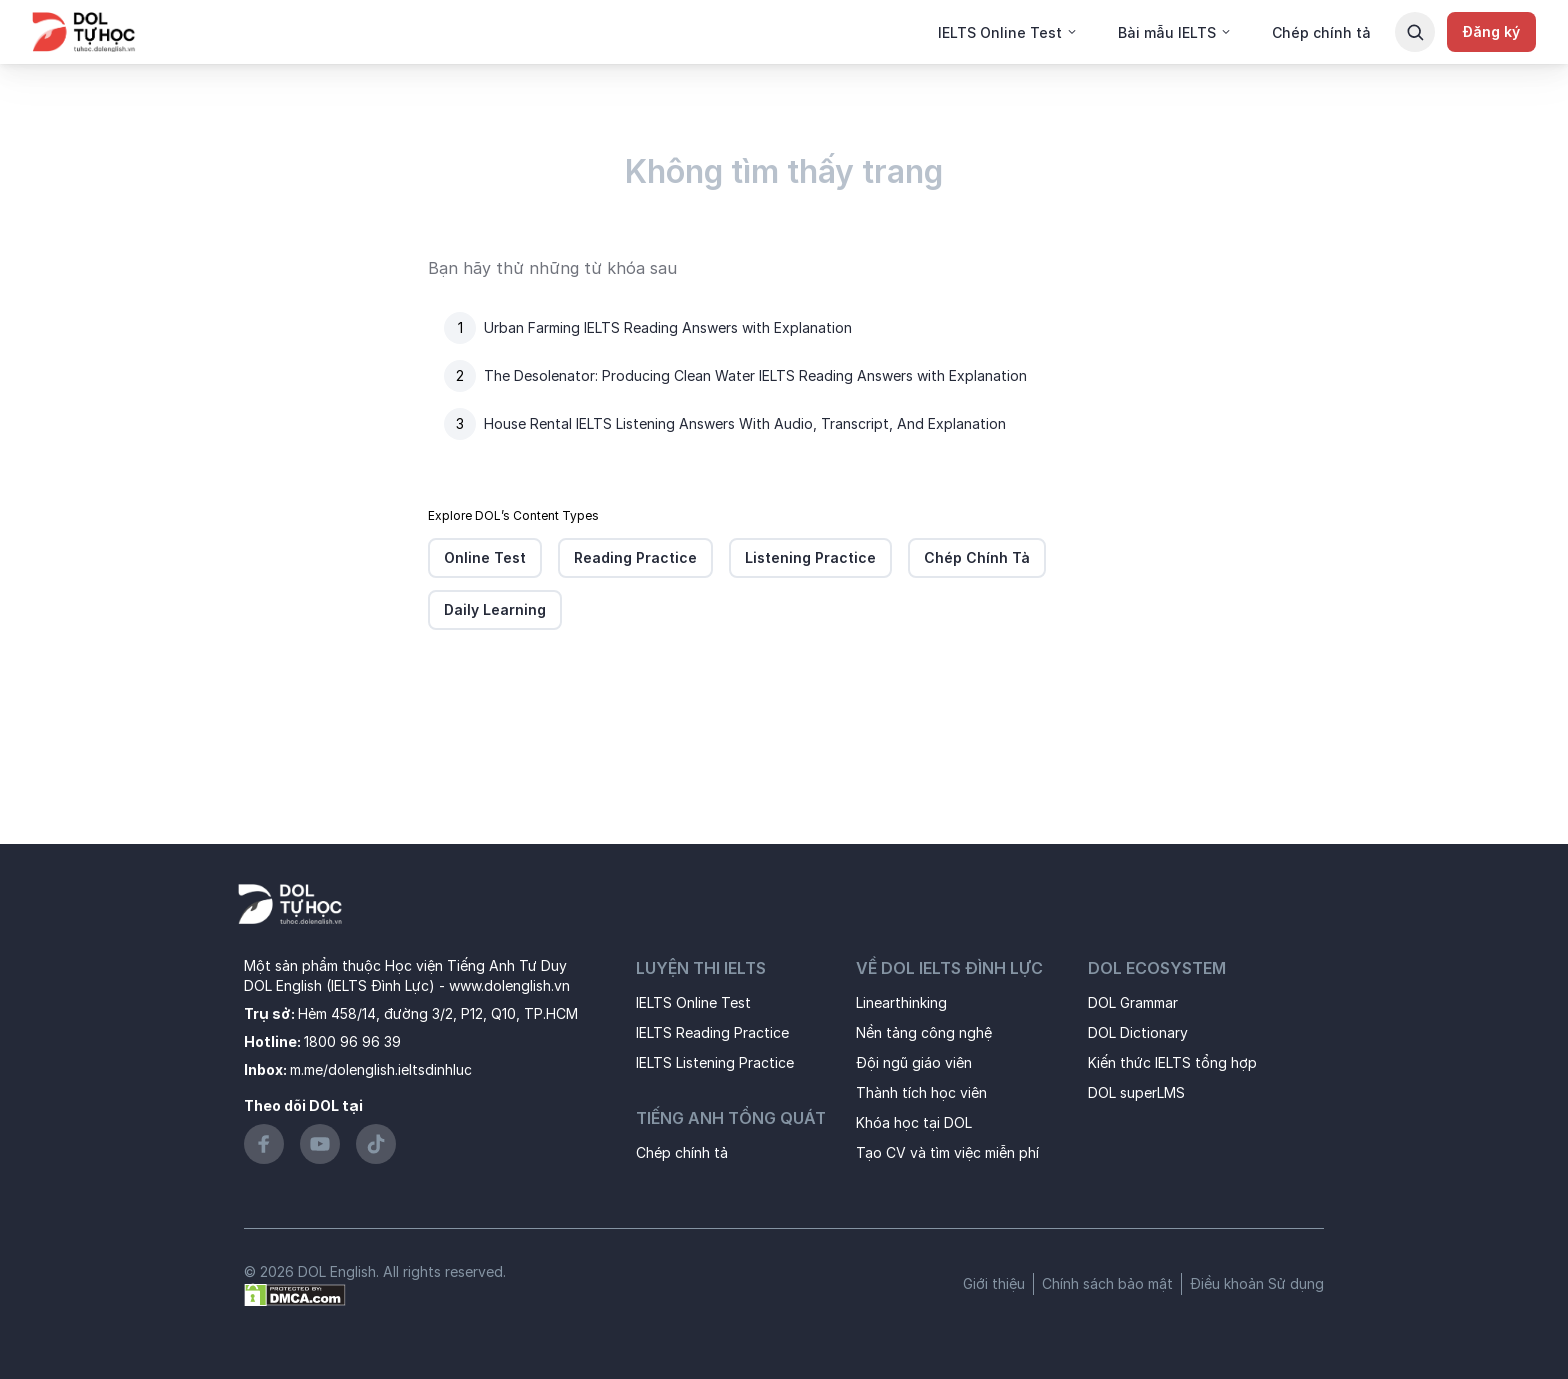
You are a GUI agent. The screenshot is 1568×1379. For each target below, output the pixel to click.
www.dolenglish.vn (509, 985)
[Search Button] (1415, 32)
